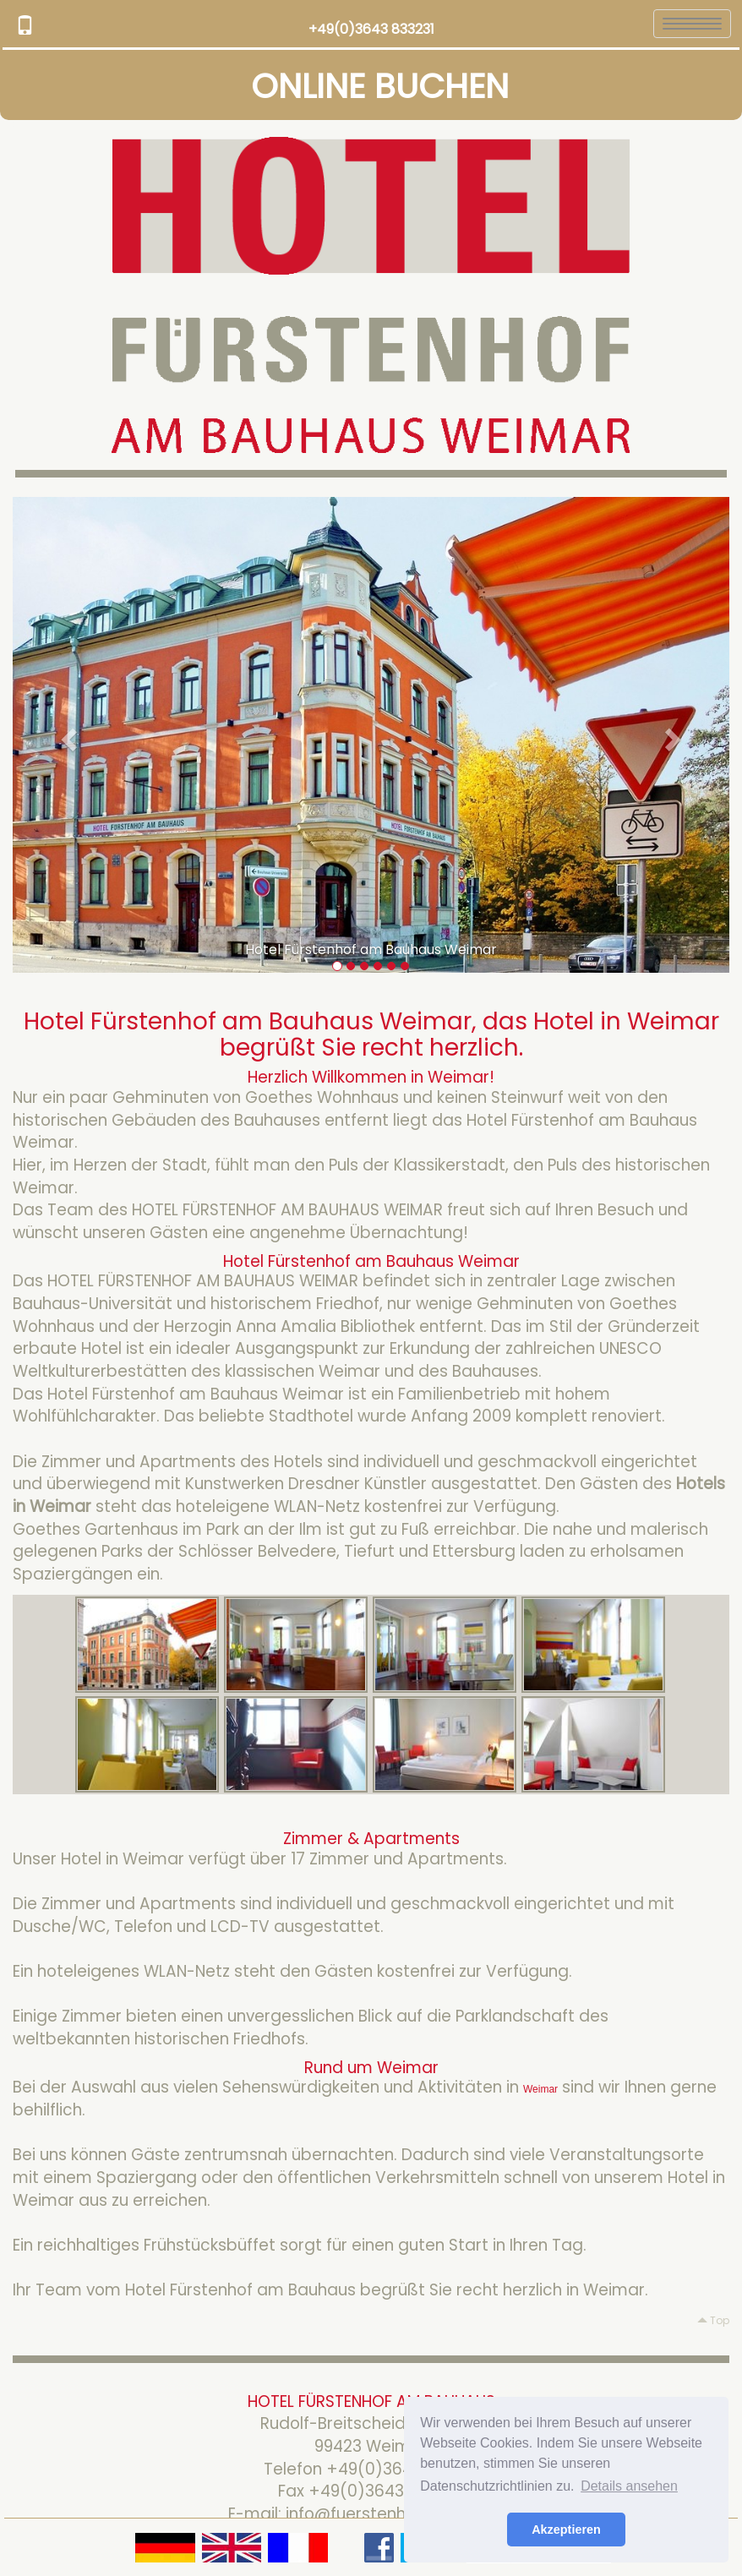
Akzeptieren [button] (566, 2529)
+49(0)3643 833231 (371, 29)
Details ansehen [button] (629, 2486)
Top (713, 2320)
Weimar (540, 2089)
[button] (66, 735)
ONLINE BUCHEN (380, 86)
